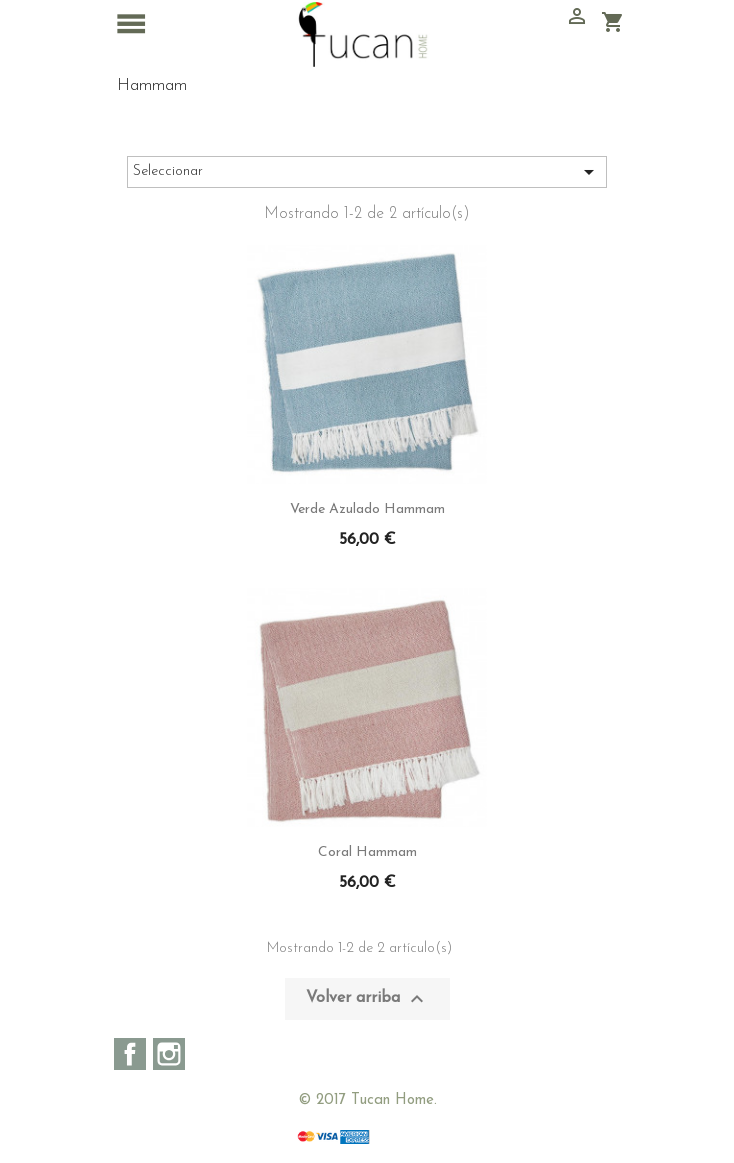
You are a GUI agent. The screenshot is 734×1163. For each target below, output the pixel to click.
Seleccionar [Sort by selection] (367, 172)
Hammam (152, 85)
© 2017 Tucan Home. (367, 1100)
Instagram (169, 1054)
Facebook (130, 1054)
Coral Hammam (367, 852)
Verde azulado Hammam (367, 509)
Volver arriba (367, 999)
